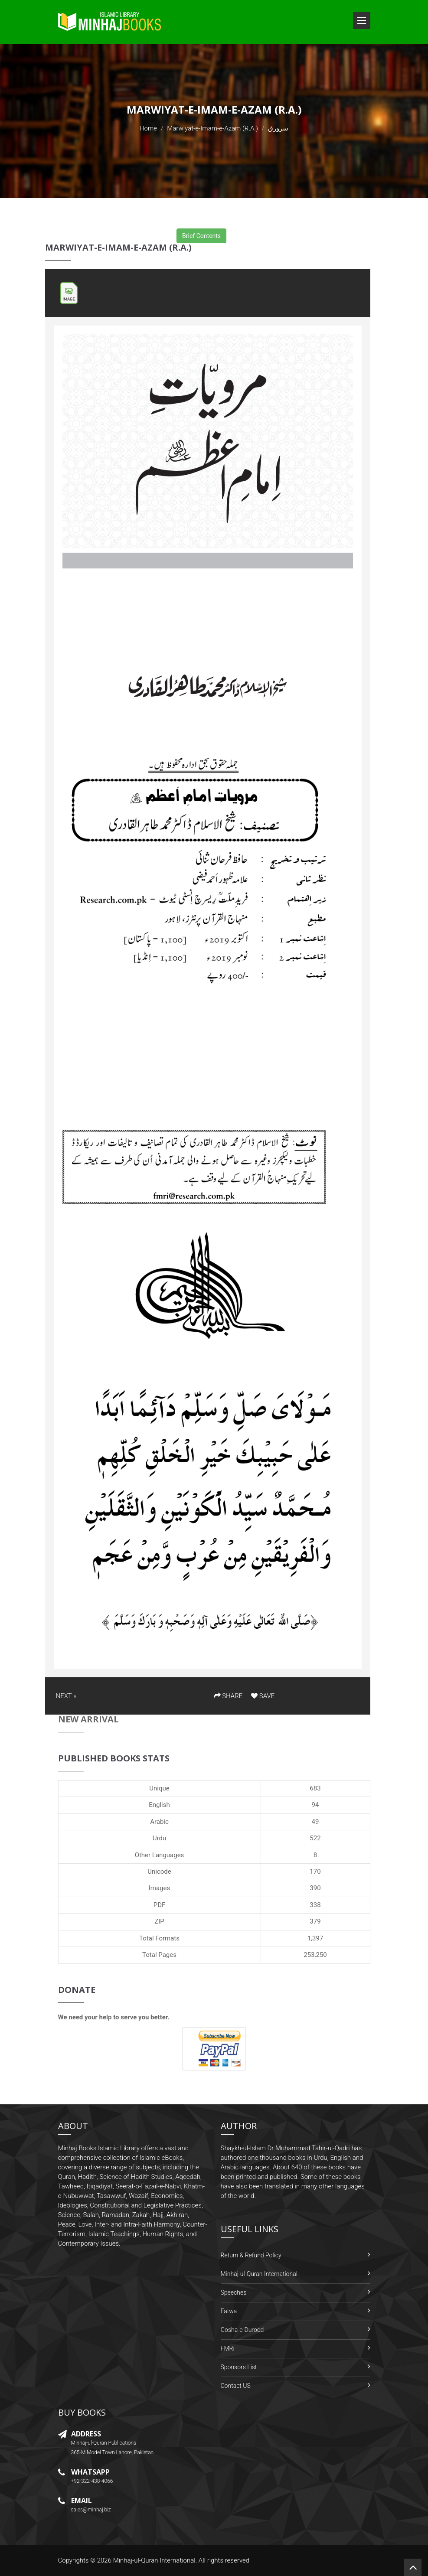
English (159, 1805)
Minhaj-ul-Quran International (259, 2273)
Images (159, 1888)
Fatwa (229, 2311)
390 (315, 1888)
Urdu (159, 1838)
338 (315, 1905)
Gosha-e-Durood (242, 2329)
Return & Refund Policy (251, 2255)
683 (315, 1788)
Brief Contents (201, 235)
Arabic (159, 1822)
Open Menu (361, 20)
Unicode (159, 1871)
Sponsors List (239, 2367)
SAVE (262, 1696)
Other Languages (159, 1855)
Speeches (234, 2292)
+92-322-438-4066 (92, 2481)
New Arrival (88, 1719)
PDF (160, 1905)
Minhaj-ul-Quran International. (155, 2560)
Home (148, 128)
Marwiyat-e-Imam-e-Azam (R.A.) (212, 128)
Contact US (236, 2385)
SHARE (228, 1696)
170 (315, 1871)
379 (315, 1921)
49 (315, 1822)
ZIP (159, 1921)
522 (315, 1838)
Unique (159, 1788)
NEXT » (66, 1696)
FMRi (228, 2348)
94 (315, 1805)
